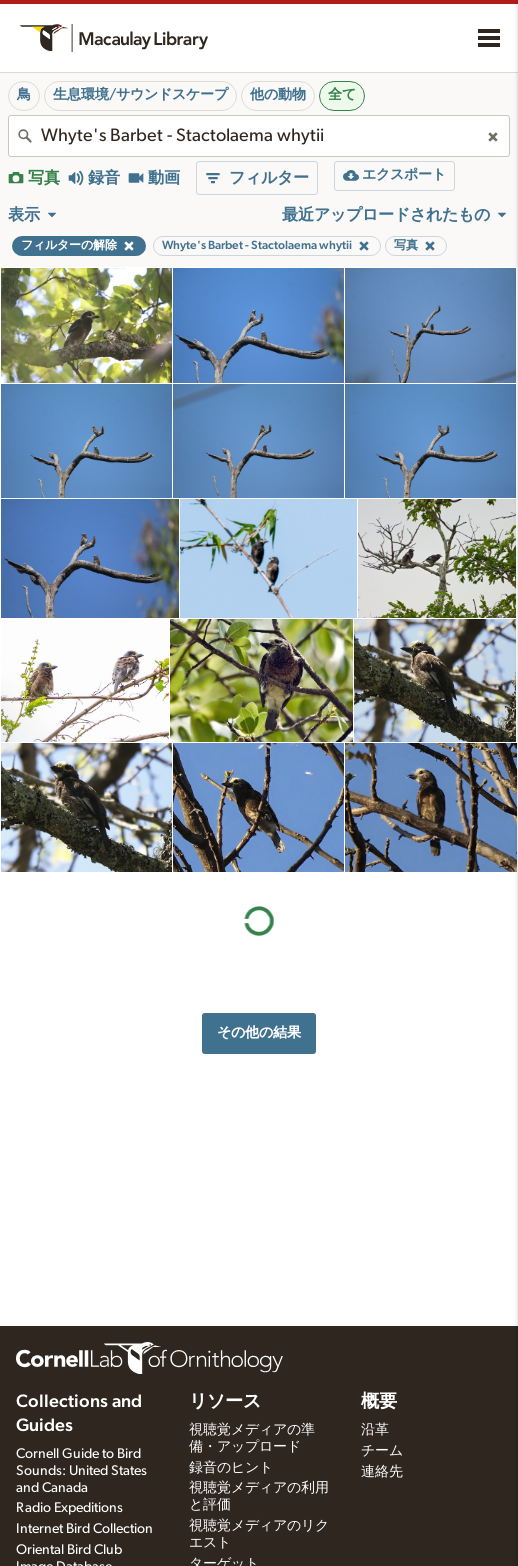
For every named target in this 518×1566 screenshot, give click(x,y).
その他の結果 (259, 1032)
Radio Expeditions (69, 1508)
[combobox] (259, 136)
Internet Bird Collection (84, 1529)
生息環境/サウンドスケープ (140, 95)
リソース (225, 1402)
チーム (382, 1451)
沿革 (375, 1430)
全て (342, 95)
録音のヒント (231, 1468)
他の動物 (278, 95)
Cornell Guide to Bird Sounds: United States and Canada (81, 1471)
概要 (379, 1402)
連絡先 (382, 1472)
